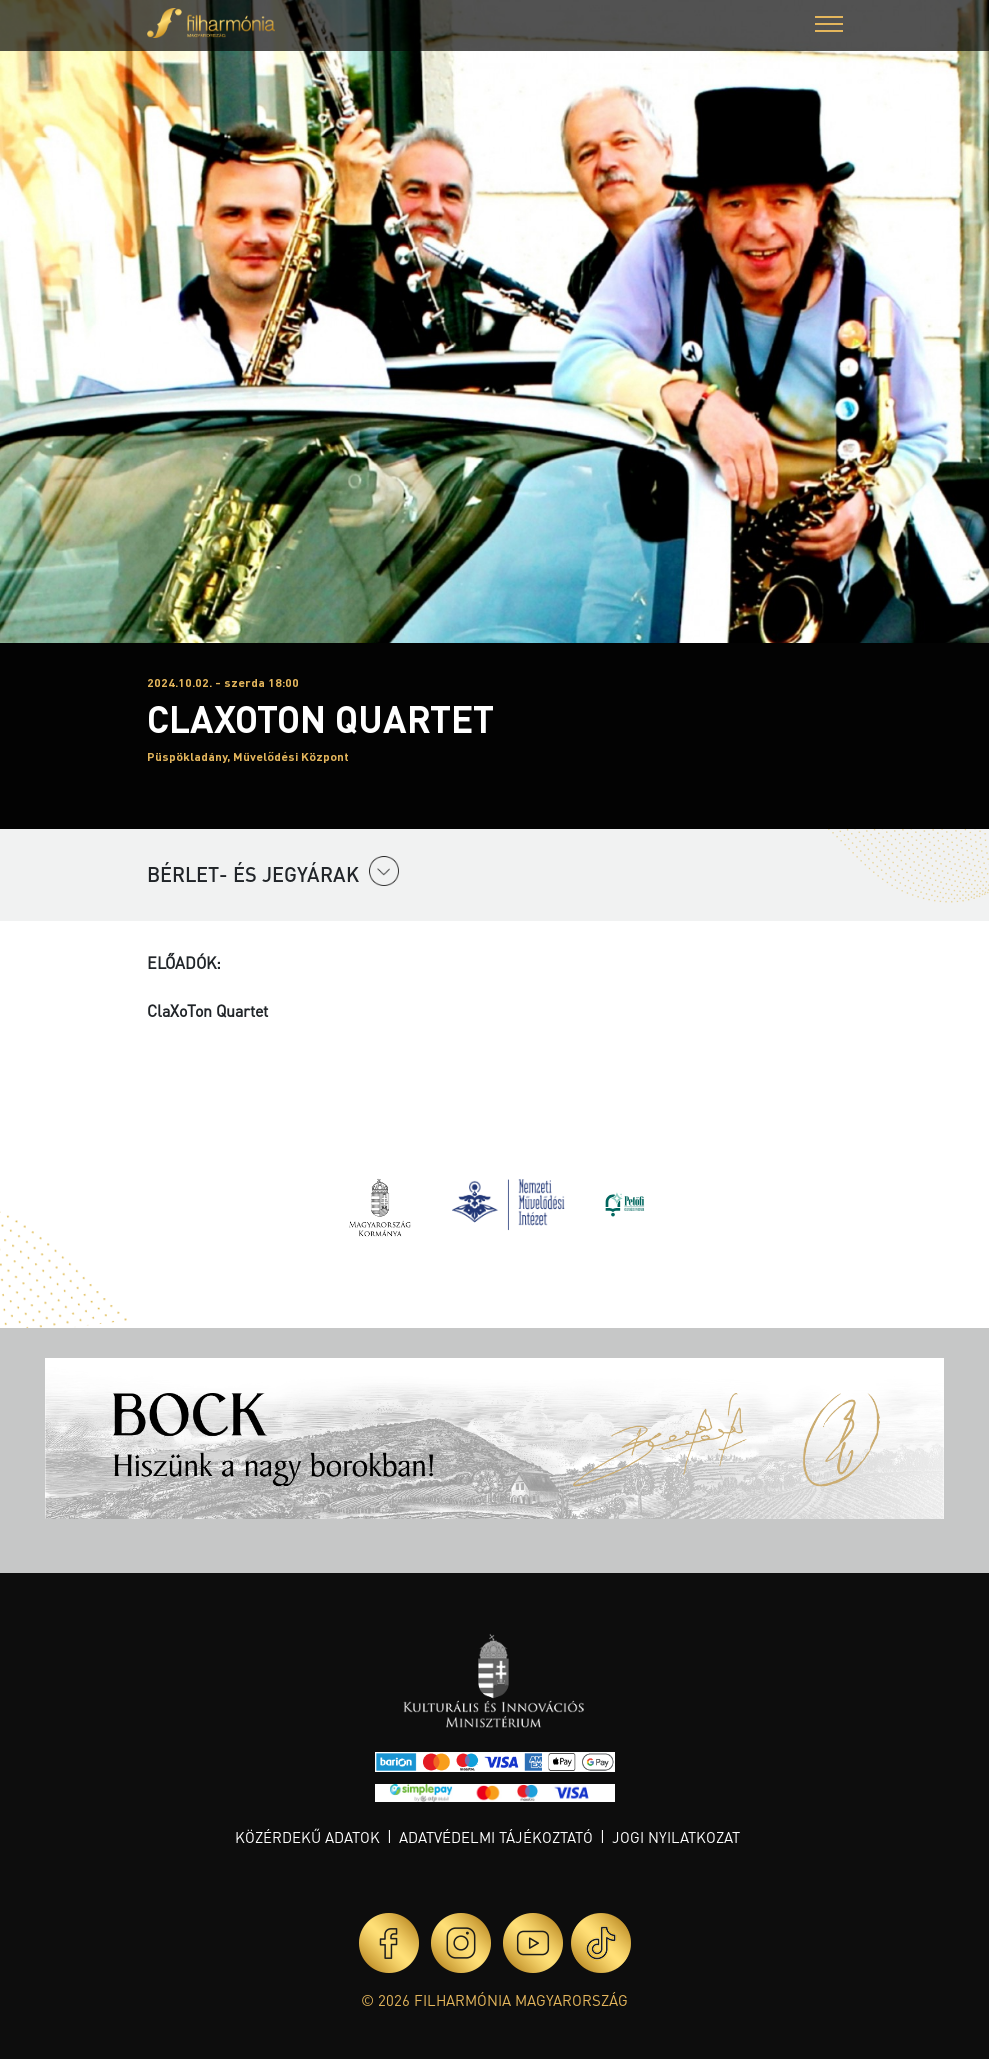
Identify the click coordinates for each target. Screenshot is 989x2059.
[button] (829, 26)
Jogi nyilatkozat (676, 1837)
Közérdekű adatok (307, 1837)
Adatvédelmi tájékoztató (496, 1837)
